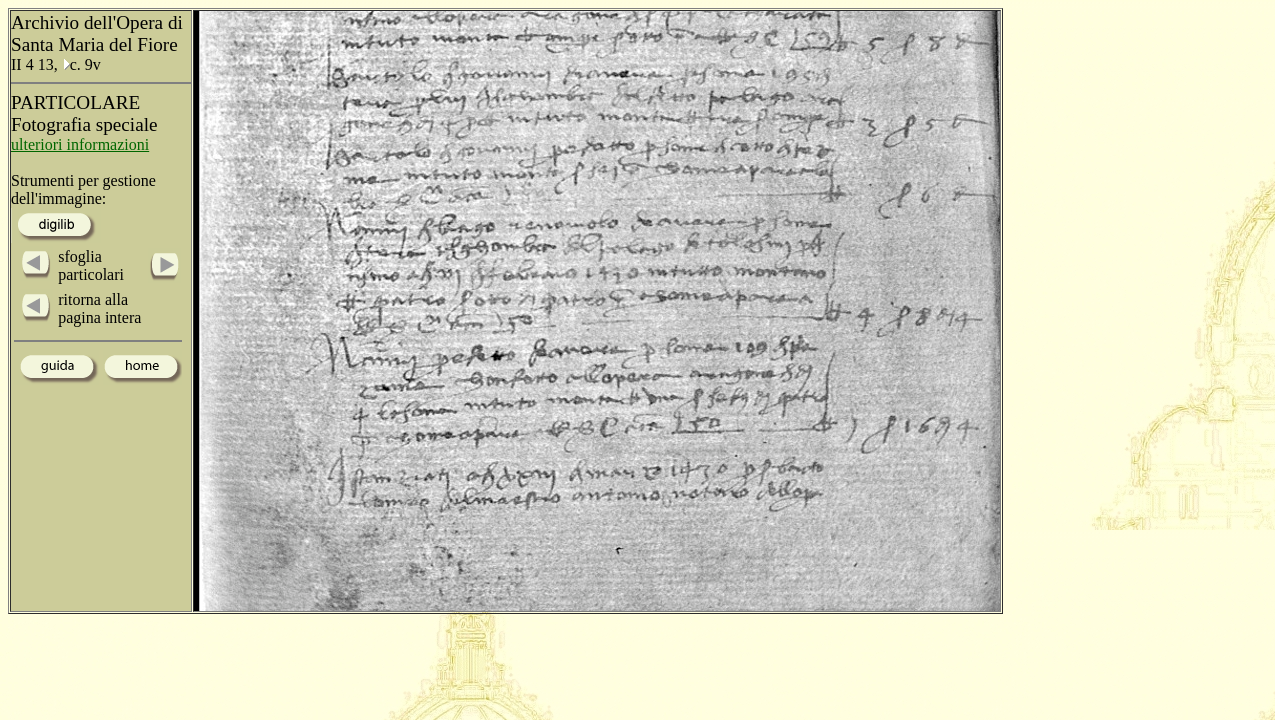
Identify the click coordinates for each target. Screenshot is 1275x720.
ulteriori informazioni (80, 144)
